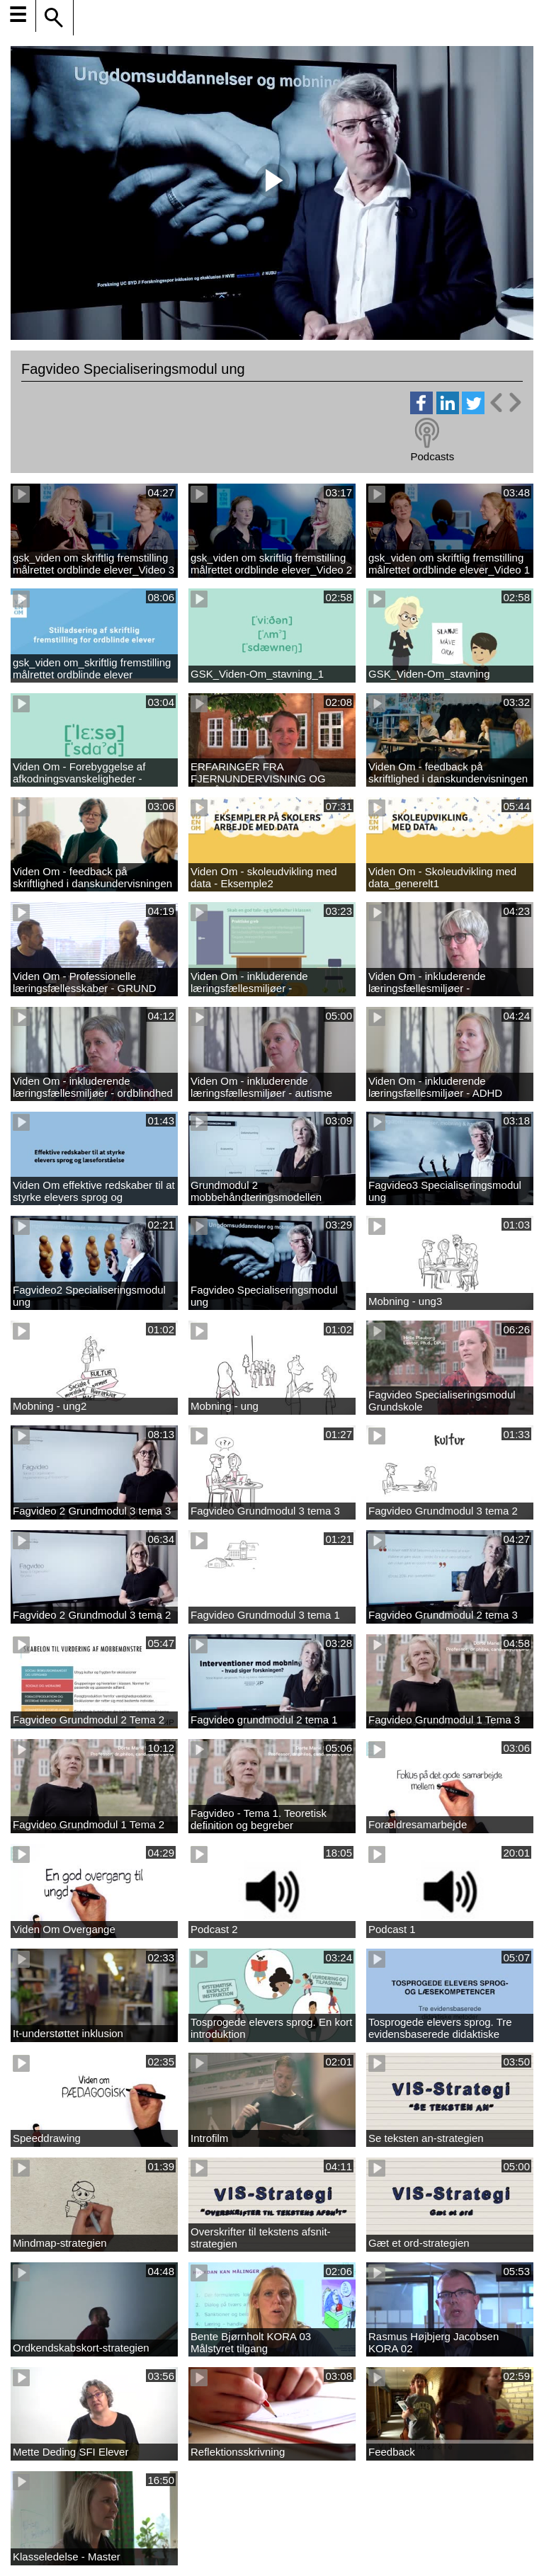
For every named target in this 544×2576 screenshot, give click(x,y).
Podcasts (432, 456)
